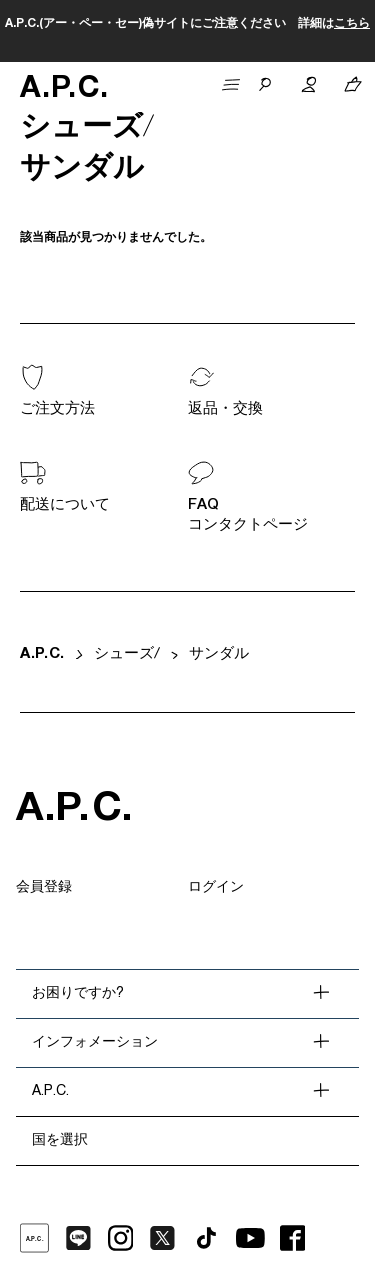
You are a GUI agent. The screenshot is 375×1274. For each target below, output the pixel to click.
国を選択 (60, 1141)
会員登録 (44, 888)
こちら (352, 24)
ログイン (216, 888)
